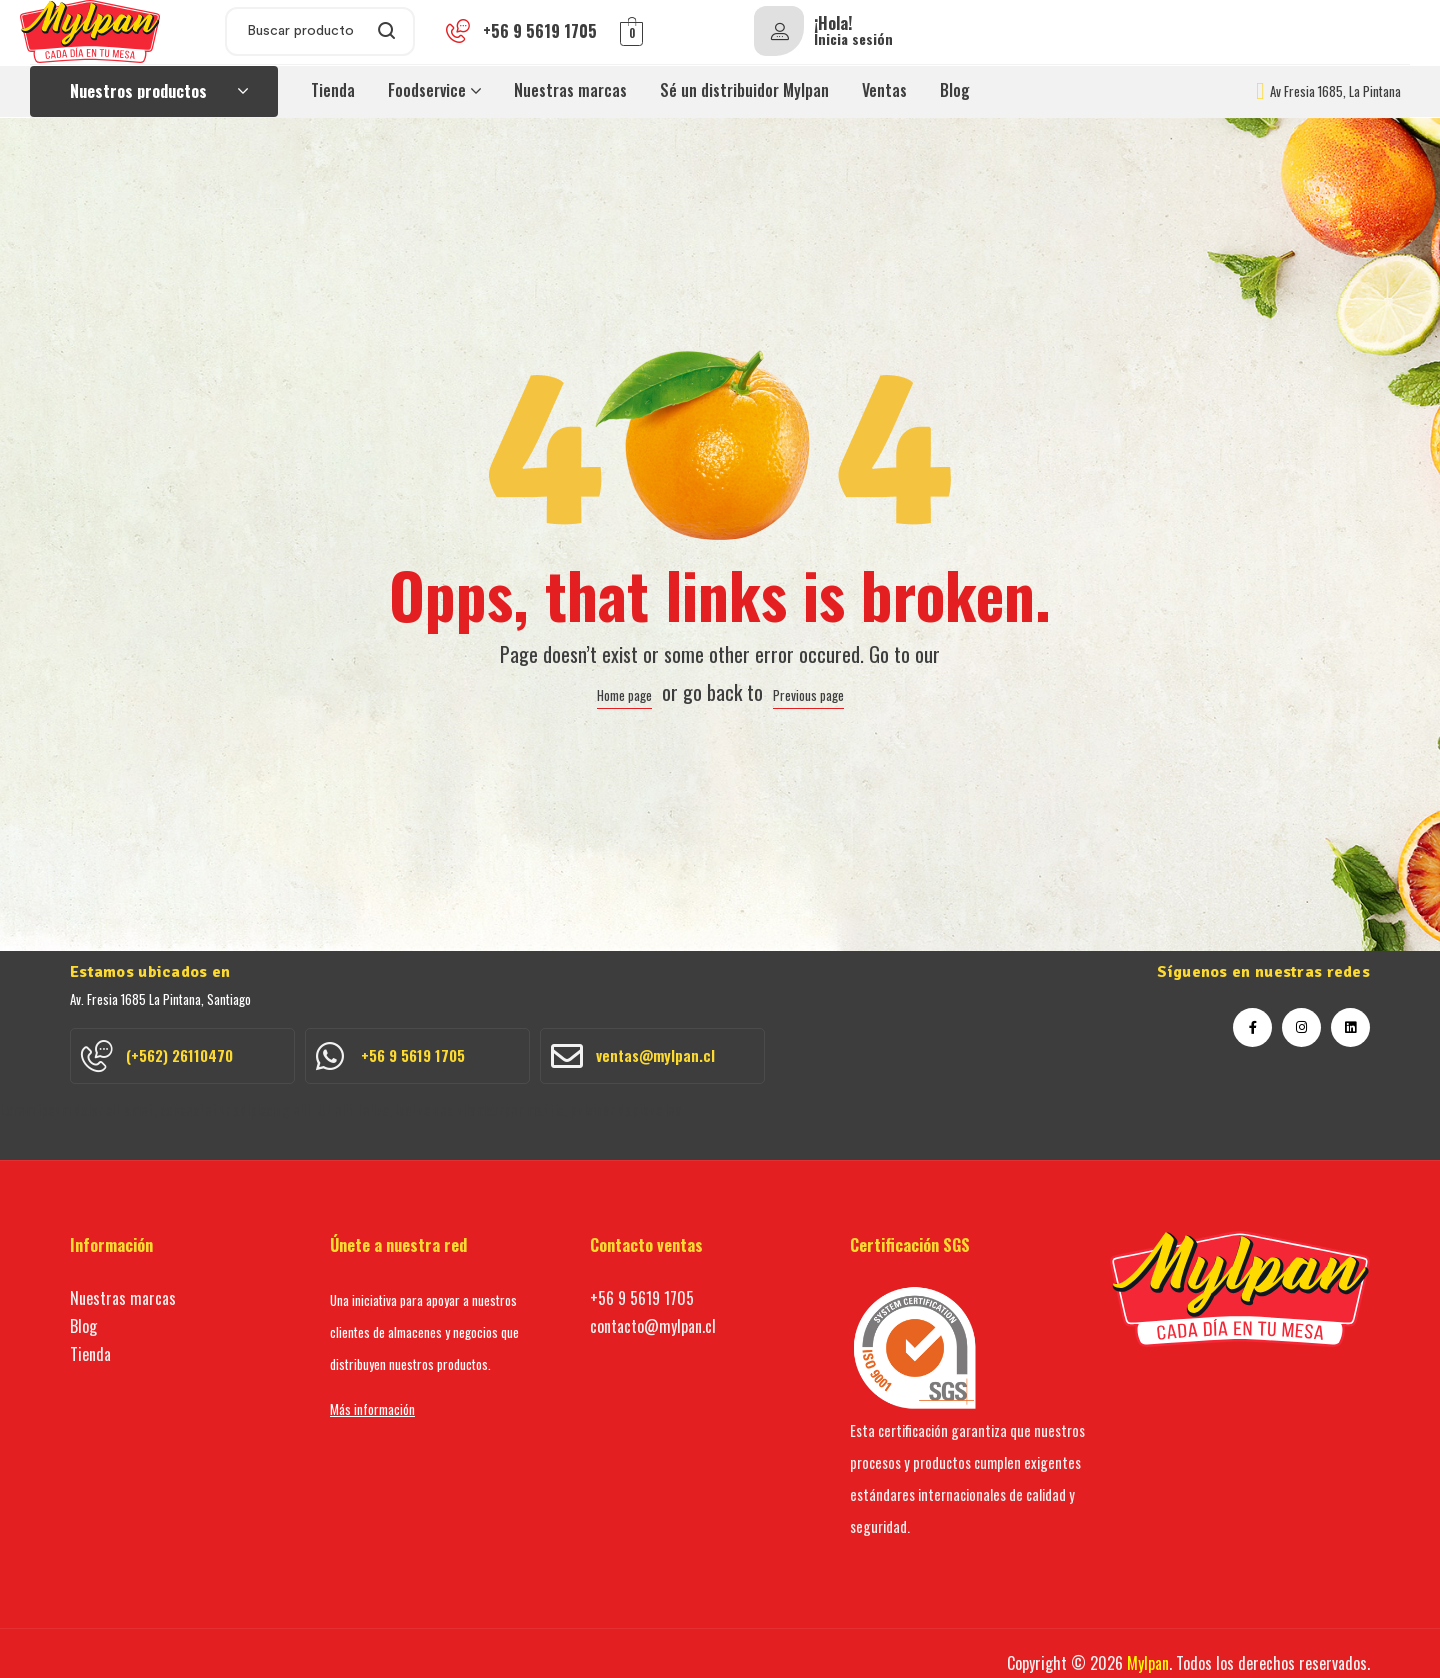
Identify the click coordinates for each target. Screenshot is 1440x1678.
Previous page (808, 695)
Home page (624, 695)
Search (387, 31)
